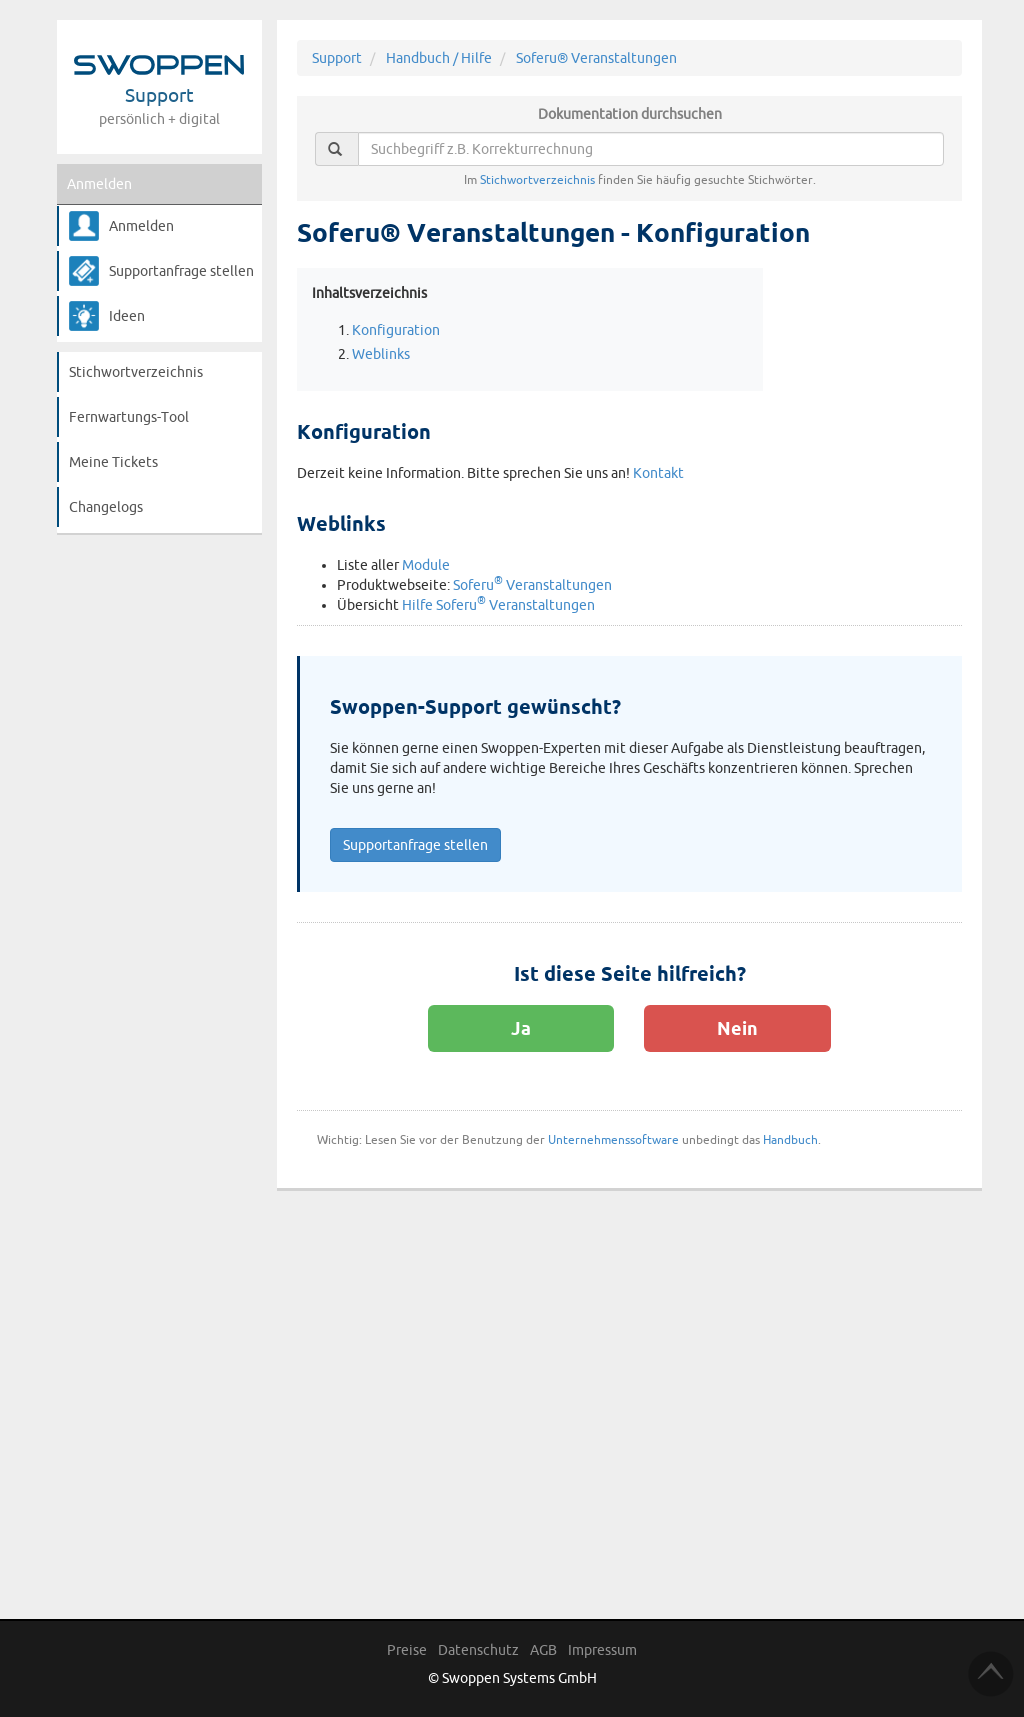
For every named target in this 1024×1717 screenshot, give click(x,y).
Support (337, 58)
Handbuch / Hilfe (439, 58)
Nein (737, 1028)
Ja (521, 1028)
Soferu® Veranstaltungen (596, 58)
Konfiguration (396, 330)
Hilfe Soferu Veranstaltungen (498, 605)
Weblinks (381, 354)
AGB (543, 1650)
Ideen (127, 316)
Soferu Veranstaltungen (532, 585)
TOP (991, 1674)
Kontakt (658, 473)
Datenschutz (478, 1650)
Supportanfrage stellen (181, 271)
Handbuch (790, 1139)
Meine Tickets (113, 462)
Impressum (602, 1650)
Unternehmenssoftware (613, 1139)
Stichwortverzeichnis (136, 372)
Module (426, 565)
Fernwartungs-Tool (129, 417)
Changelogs (106, 507)
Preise (407, 1650)
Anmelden (99, 184)
